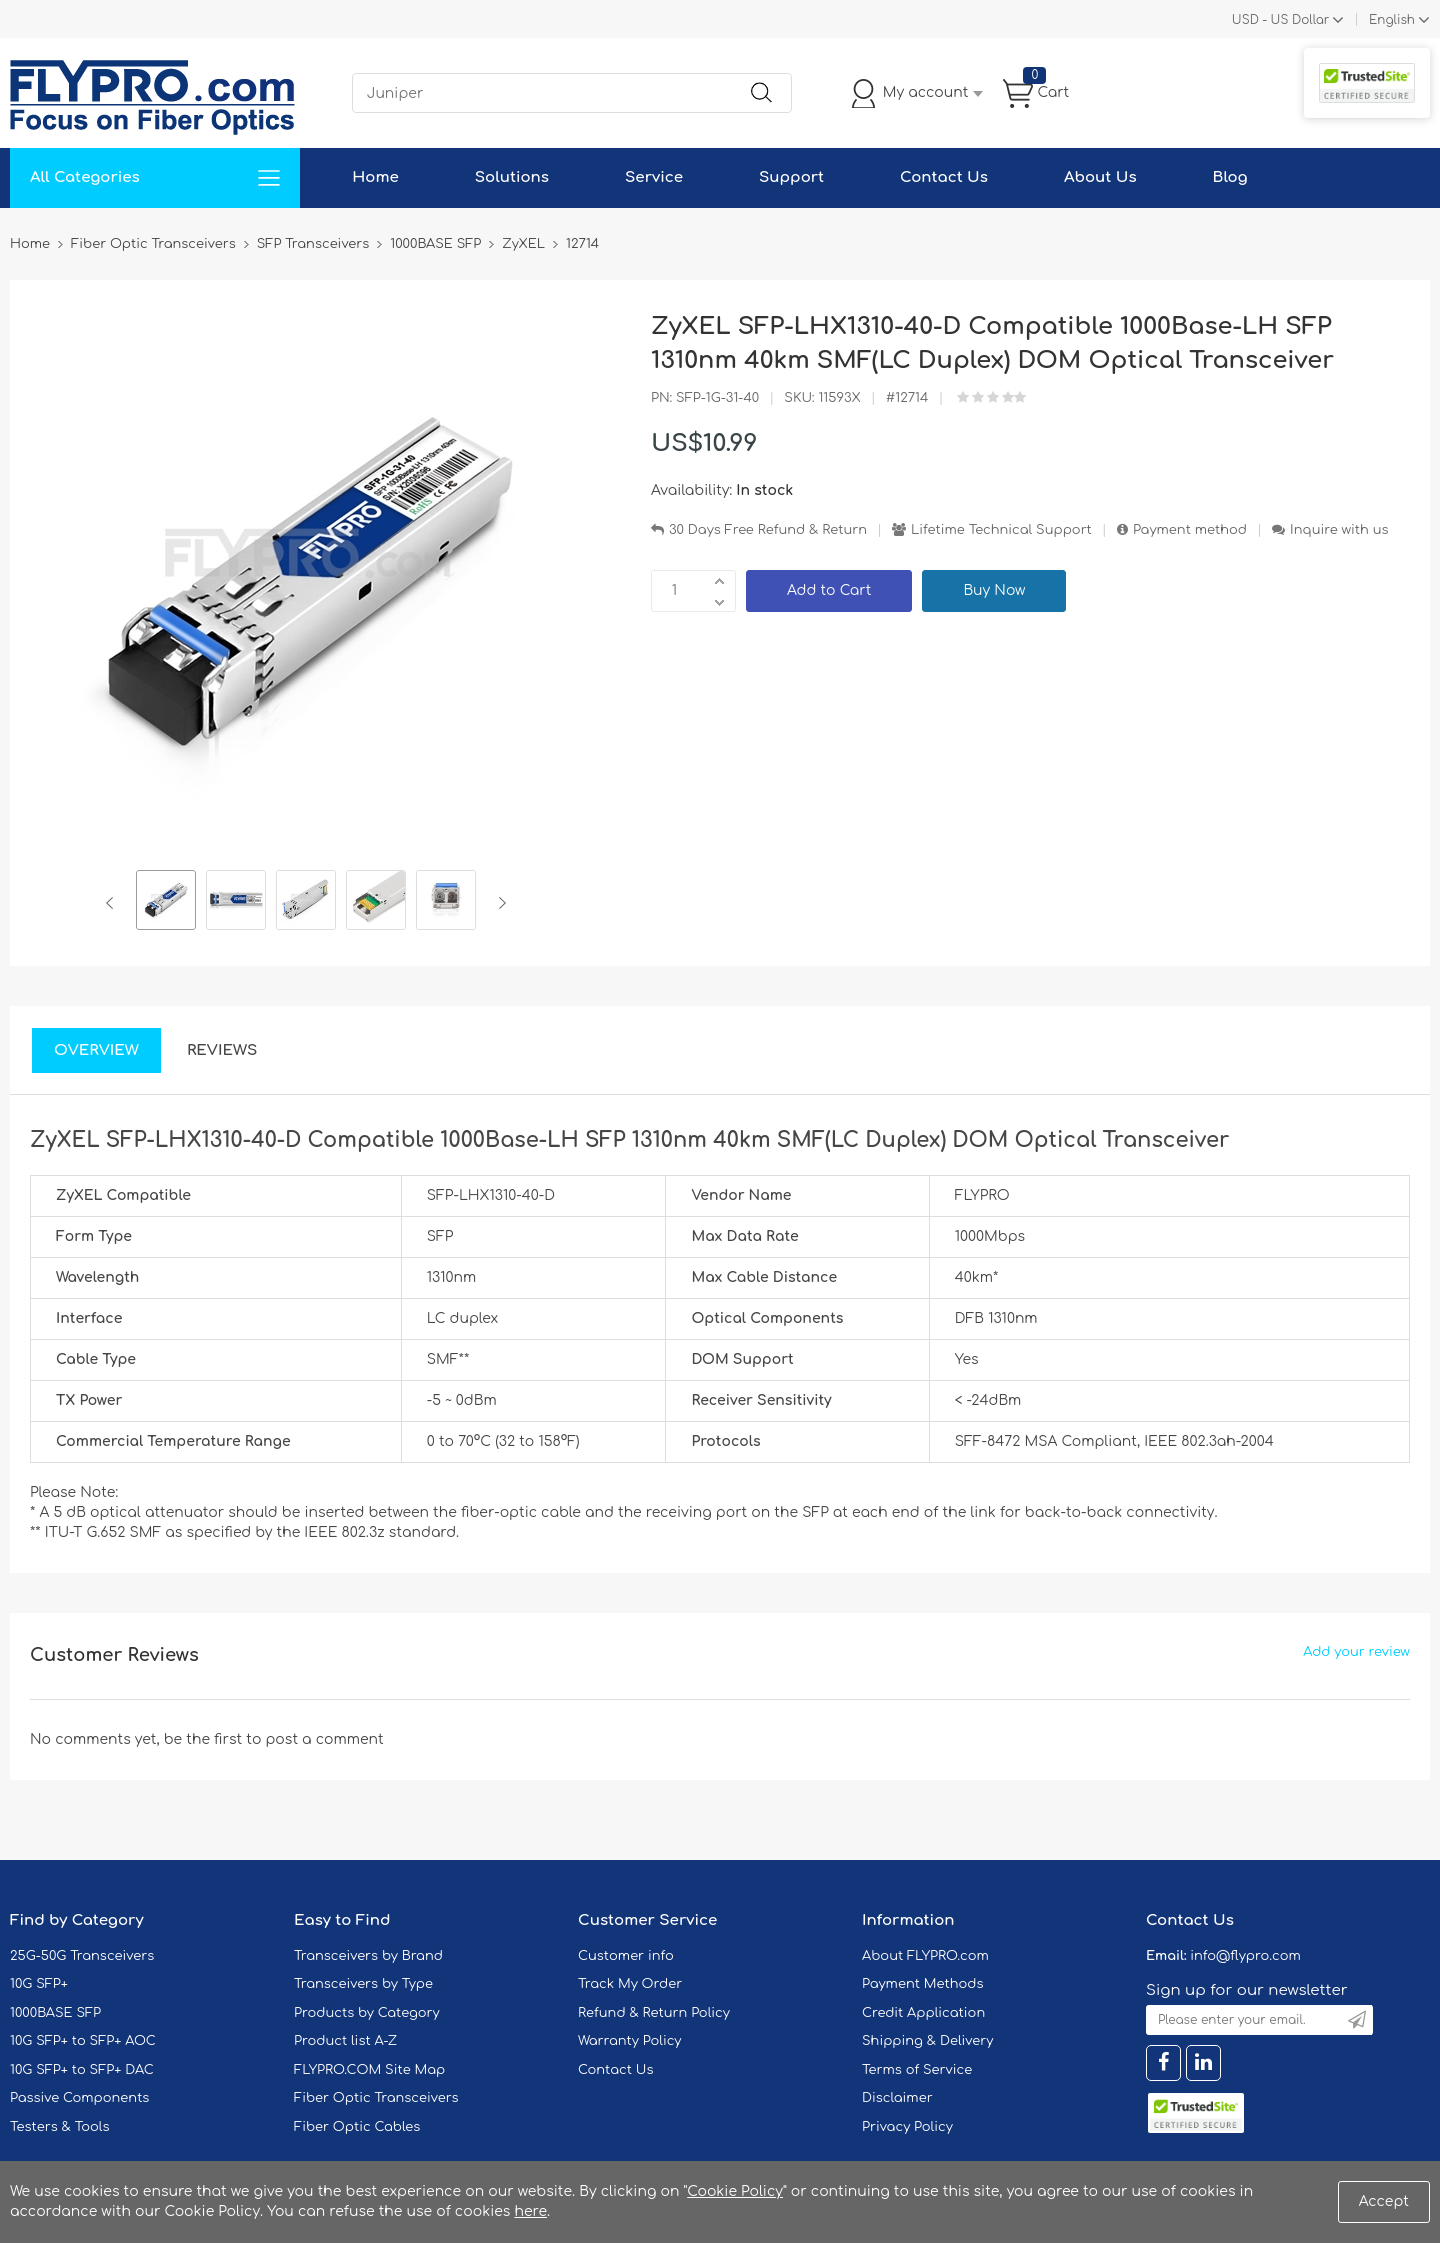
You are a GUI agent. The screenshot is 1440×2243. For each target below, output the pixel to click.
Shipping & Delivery (927, 2041)
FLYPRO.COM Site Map (369, 2070)
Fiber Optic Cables (357, 2127)
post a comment (324, 1739)
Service (654, 177)
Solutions (512, 177)
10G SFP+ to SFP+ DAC (82, 2070)
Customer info (626, 1956)
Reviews (222, 1050)
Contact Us (944, 177)
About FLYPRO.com (925, 1956)
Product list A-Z (345, 2041)
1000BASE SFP (55, 2013)
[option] (166, 903)
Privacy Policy (907, 2127)
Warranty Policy (630, 2041)
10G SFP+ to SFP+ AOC (83, 2041)
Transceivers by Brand (368, 1956)
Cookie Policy (735, 2191)
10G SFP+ (39, 1984)
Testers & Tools (60, 2127)
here (530, 2211)
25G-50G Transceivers (82, 1956)
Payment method (1190, 530)
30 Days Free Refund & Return (768, 530)
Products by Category (367, 2013)
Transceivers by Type (363, 1984)
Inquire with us (1339, 530)
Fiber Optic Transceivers (376, 2098)
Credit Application (923, 2013)
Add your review (1356, 1652)
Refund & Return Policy (654, 2013)
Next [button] (498, 903)
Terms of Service (917, 2070)
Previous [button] (113, 903)
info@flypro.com (1245, 1956)
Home (375, 177)
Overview (96, 1050)
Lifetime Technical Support (1001, 530)
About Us (1100, 177)
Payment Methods (923, 1984)
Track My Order (630, 1984)
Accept (1384, 2201)
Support (791, 177)
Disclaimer (897, 2098)
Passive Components (79, 2098)
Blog (1230, 177)
